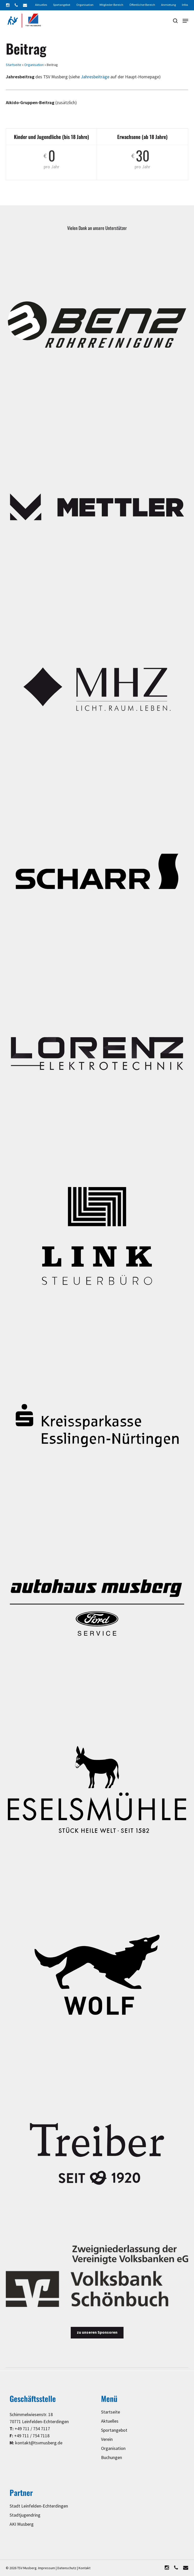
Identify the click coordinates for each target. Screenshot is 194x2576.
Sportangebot (114, 2430)
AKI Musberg (22, 2524)
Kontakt (84, 2568)
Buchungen (111, 2457)
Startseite (13, 65)
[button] (185, 20)
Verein (107, 2439)
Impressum (46, 2568)
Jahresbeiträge (95, 77)
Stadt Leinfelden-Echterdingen (39, 2506)
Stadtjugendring (25, 2515)
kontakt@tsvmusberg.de (38, 2443)
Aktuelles (109, 2421)
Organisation (34, 65)
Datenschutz (66, 2568)
